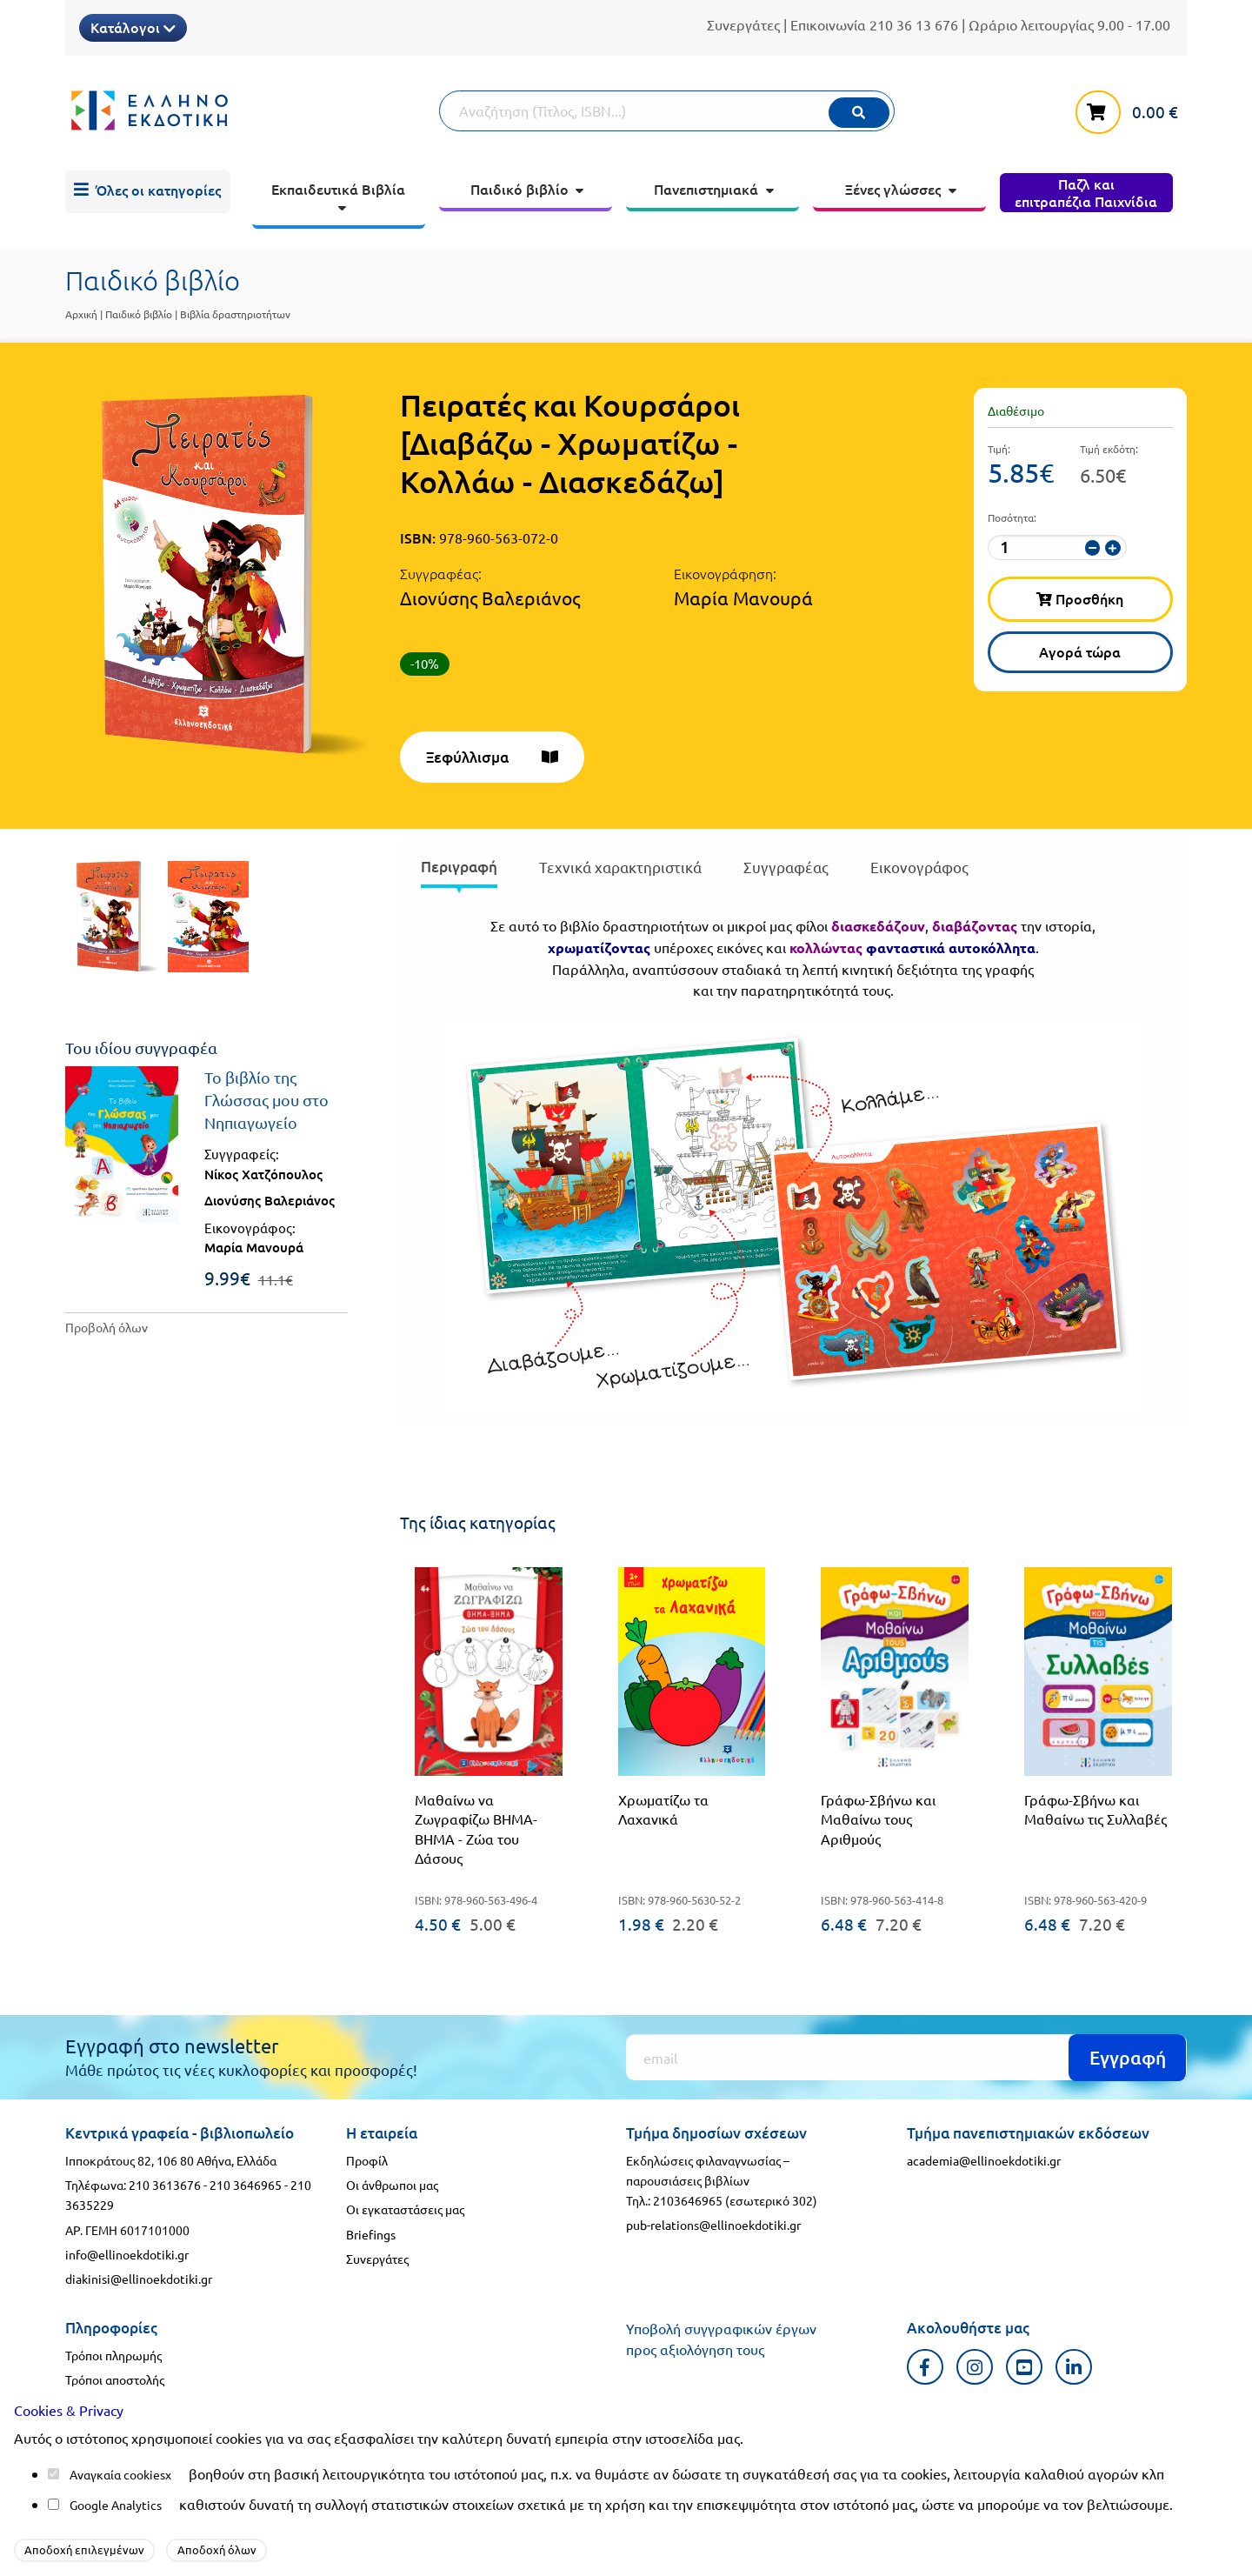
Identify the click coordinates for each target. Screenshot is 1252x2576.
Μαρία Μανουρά (743, 597)
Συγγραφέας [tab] (786, 867)
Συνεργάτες (743, 24)
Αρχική (81, 314)
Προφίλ (367, 2160)
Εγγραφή (1127, 2057)
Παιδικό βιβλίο (138, 314)
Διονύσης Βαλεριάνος (490, 597)
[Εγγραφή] (906, 2057)
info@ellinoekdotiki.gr (127, 2254)
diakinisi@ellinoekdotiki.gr (138, 2278)
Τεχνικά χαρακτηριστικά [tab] (620, 867)
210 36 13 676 (913, 24)
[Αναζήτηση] (667, 110)
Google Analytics (116, 2505)
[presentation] (459, 870)
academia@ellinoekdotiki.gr (984, 2160)
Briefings (371, 2234)
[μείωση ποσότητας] (1092, 548)
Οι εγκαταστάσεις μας (405, 2209)
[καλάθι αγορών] (1131, 108)
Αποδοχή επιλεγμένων (84, 2549)
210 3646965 (246, 2184)
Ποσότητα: (1012, 517)
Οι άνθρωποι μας (392, 2184)
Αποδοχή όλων (216, 2549)
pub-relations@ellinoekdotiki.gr (713, 2224)
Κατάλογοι (133, 27)
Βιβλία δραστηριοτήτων (235, 314)
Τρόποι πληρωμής (113, 2355)
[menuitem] (147, 192)
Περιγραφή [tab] (459, 867)
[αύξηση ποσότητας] (1112, 548)
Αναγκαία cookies (117, 2474)
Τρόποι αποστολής (114, 2379)
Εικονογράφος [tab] (919, 867)
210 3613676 (165, 2184)
